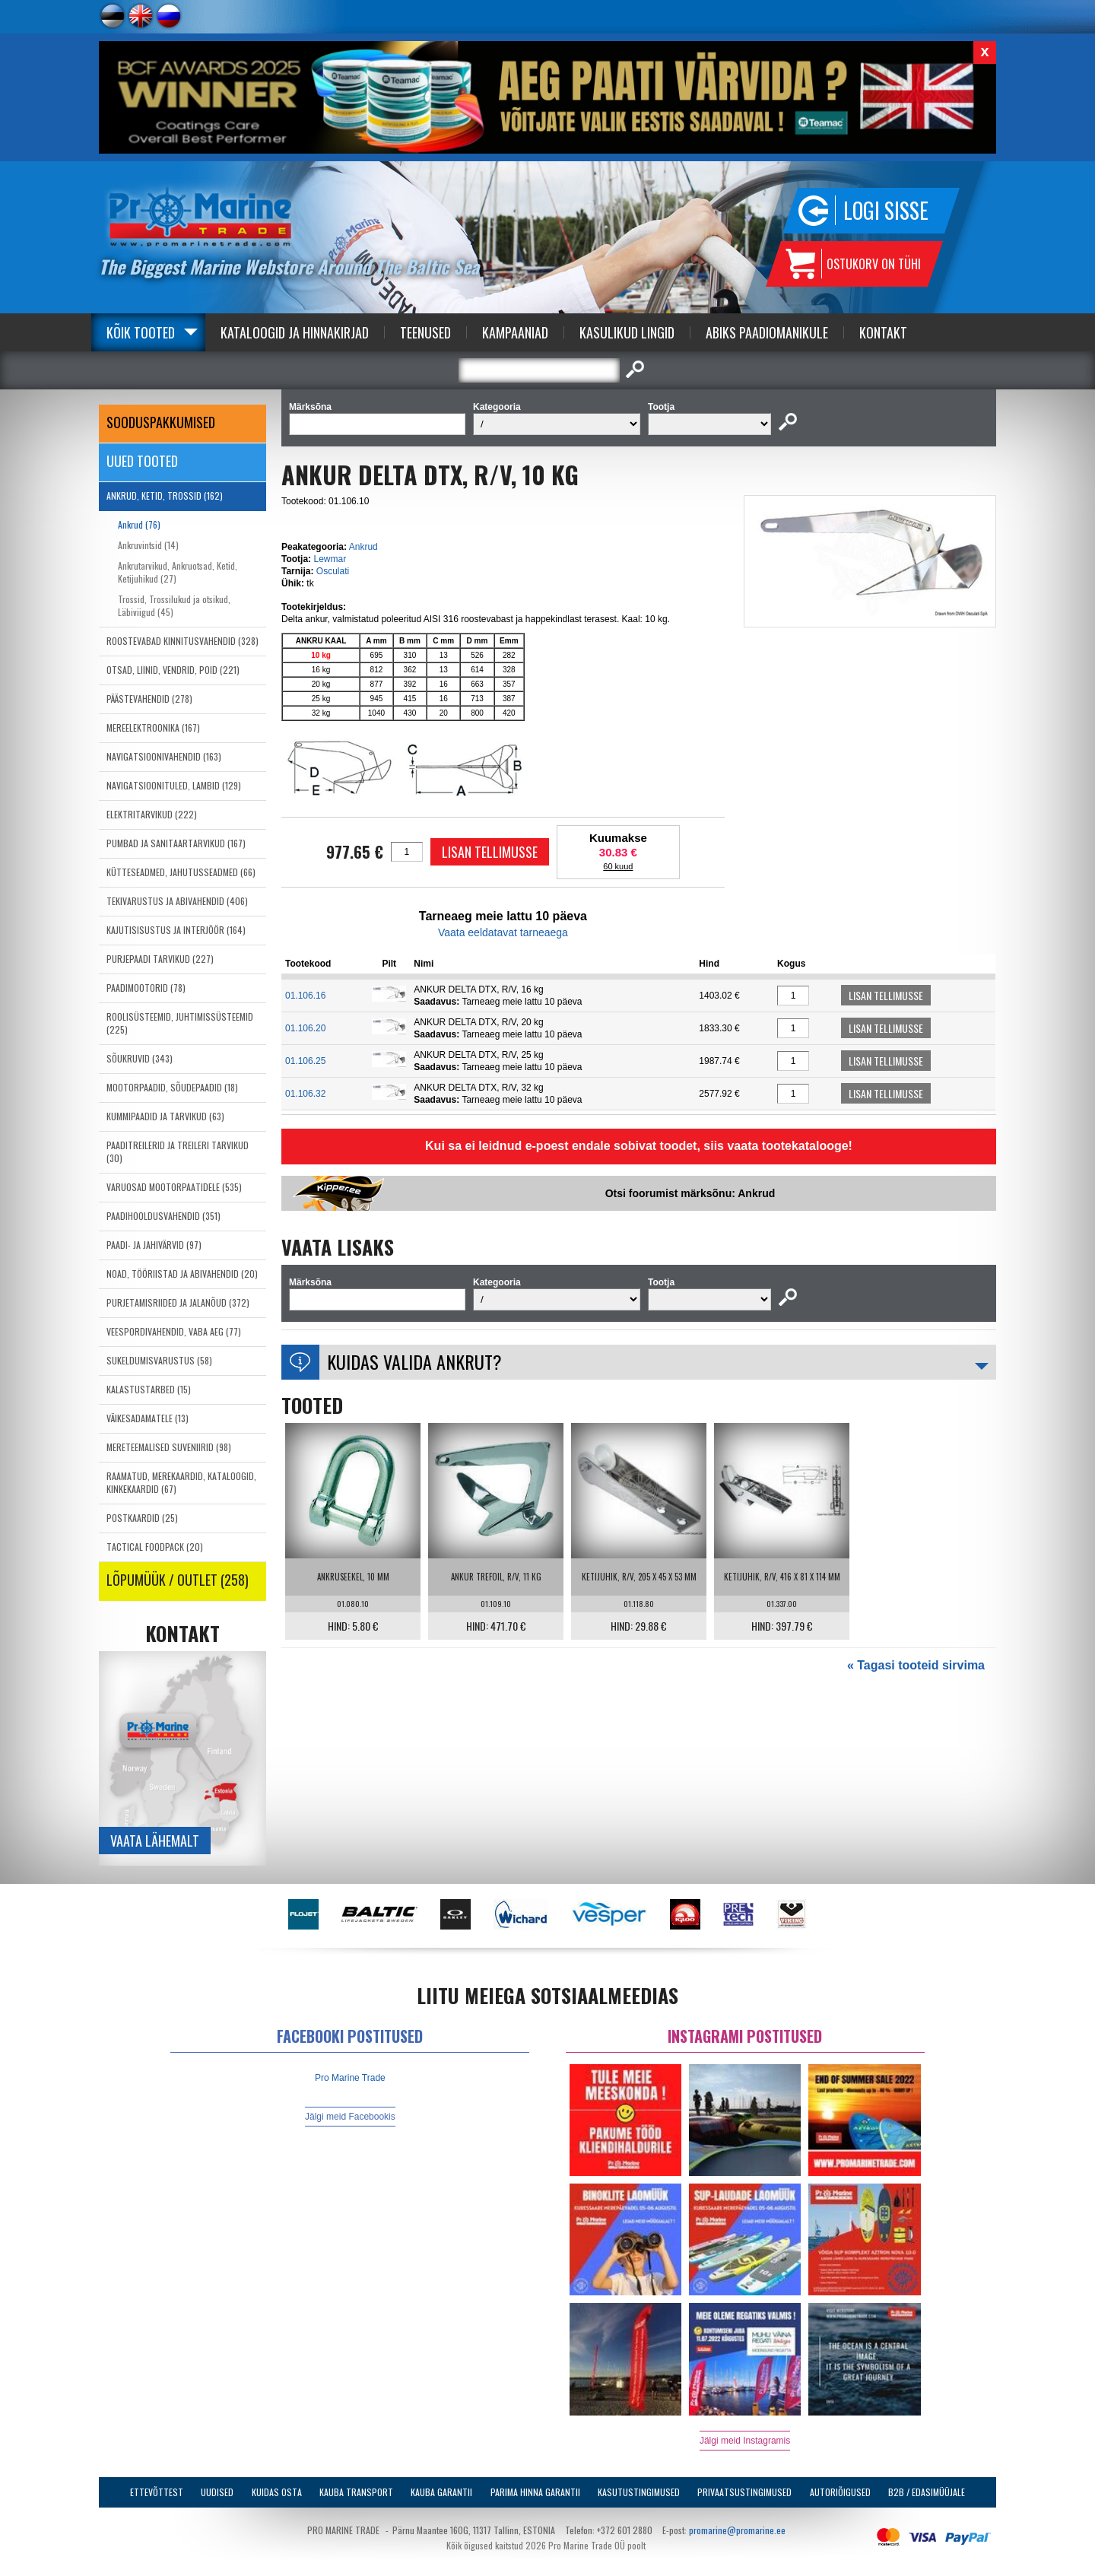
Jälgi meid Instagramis (745, 2440)
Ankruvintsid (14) (148, 544)
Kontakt (883, 332)
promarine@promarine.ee (737, 2530)
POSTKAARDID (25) (142, 1517)
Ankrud (363, 547)
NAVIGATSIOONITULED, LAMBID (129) (173, 785)
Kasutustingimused (639, 2491)
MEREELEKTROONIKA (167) (153, 727)
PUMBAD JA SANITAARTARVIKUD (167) (176, 843)
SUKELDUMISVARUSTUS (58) (159, 1360)
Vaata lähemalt (154, 1840)
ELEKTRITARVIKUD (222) (151, 814)
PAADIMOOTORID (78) (146, 987)
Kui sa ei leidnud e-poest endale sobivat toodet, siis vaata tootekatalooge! (638, 1145)
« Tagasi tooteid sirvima (916, 1665)
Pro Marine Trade (350, 2078)
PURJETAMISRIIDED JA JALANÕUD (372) (177, 1302)
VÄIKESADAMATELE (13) (147, 1418)
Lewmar (329, 559)
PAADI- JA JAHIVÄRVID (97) (154, 1244)
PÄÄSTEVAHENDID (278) (149, 698)
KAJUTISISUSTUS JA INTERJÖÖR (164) (176, 929)
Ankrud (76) (139, 524)
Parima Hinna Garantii (535, 2491)
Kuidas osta (277, 2491)
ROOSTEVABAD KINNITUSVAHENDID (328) (182, 640)
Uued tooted (142, 461)
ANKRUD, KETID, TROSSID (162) (164, 495)
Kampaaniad (515, 332)
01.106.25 (305, 1061)
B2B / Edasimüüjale (926, 2491)
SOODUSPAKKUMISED (160, 422)
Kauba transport (356, 2491)
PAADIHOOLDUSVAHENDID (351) (163, 1215)
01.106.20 (305, 1028)
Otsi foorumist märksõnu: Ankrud (690, 1193)
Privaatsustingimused (744, 2491)
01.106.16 (305, 995)
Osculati (332, 571)
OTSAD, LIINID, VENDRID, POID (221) (173, 669)
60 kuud (618, 866)
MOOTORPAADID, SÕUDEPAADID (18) (172, 1087)
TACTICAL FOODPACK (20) (154, 1546)
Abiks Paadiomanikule (767, 332)
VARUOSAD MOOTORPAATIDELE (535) (174, 1186)
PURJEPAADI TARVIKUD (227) (160, 958)
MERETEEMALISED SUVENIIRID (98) (168, 1446)
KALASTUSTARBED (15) (148, 1389)
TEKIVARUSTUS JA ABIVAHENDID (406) (177, 900)
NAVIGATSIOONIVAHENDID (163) (163, 756)
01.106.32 (305, 1093)
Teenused (425, 332)
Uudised (217, 2491)
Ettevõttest (156, 2491)
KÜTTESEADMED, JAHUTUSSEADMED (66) (181, 872)
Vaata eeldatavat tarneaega (503, 932)
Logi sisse (885, 210)
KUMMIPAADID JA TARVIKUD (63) (165, 1116)
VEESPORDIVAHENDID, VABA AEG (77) (173, 1331)
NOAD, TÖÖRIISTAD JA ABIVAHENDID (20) (182, 1273)
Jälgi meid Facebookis (350, 2116)
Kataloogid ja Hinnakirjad (295, 332)
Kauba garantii (441, 2491)
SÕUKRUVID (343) (139, 1058)
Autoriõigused (840, 2491)
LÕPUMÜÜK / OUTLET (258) (177, 1580)
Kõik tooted (140, 332)
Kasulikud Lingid (626, 332)
